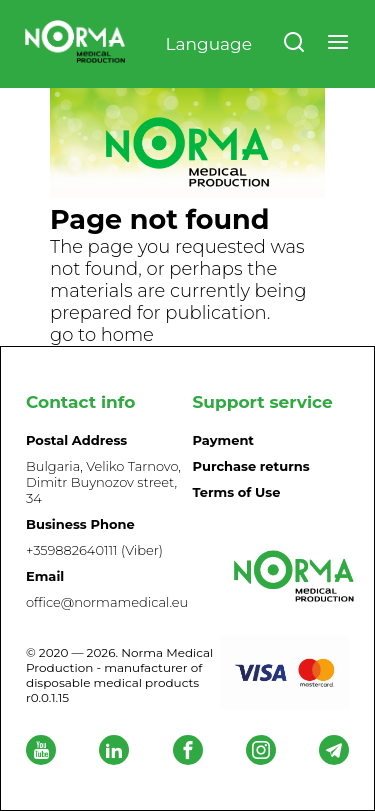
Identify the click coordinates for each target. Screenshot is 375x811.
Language (208, 44)
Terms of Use (237, 492)
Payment (224, 440)
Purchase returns (251, 466)
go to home (102, 335)
